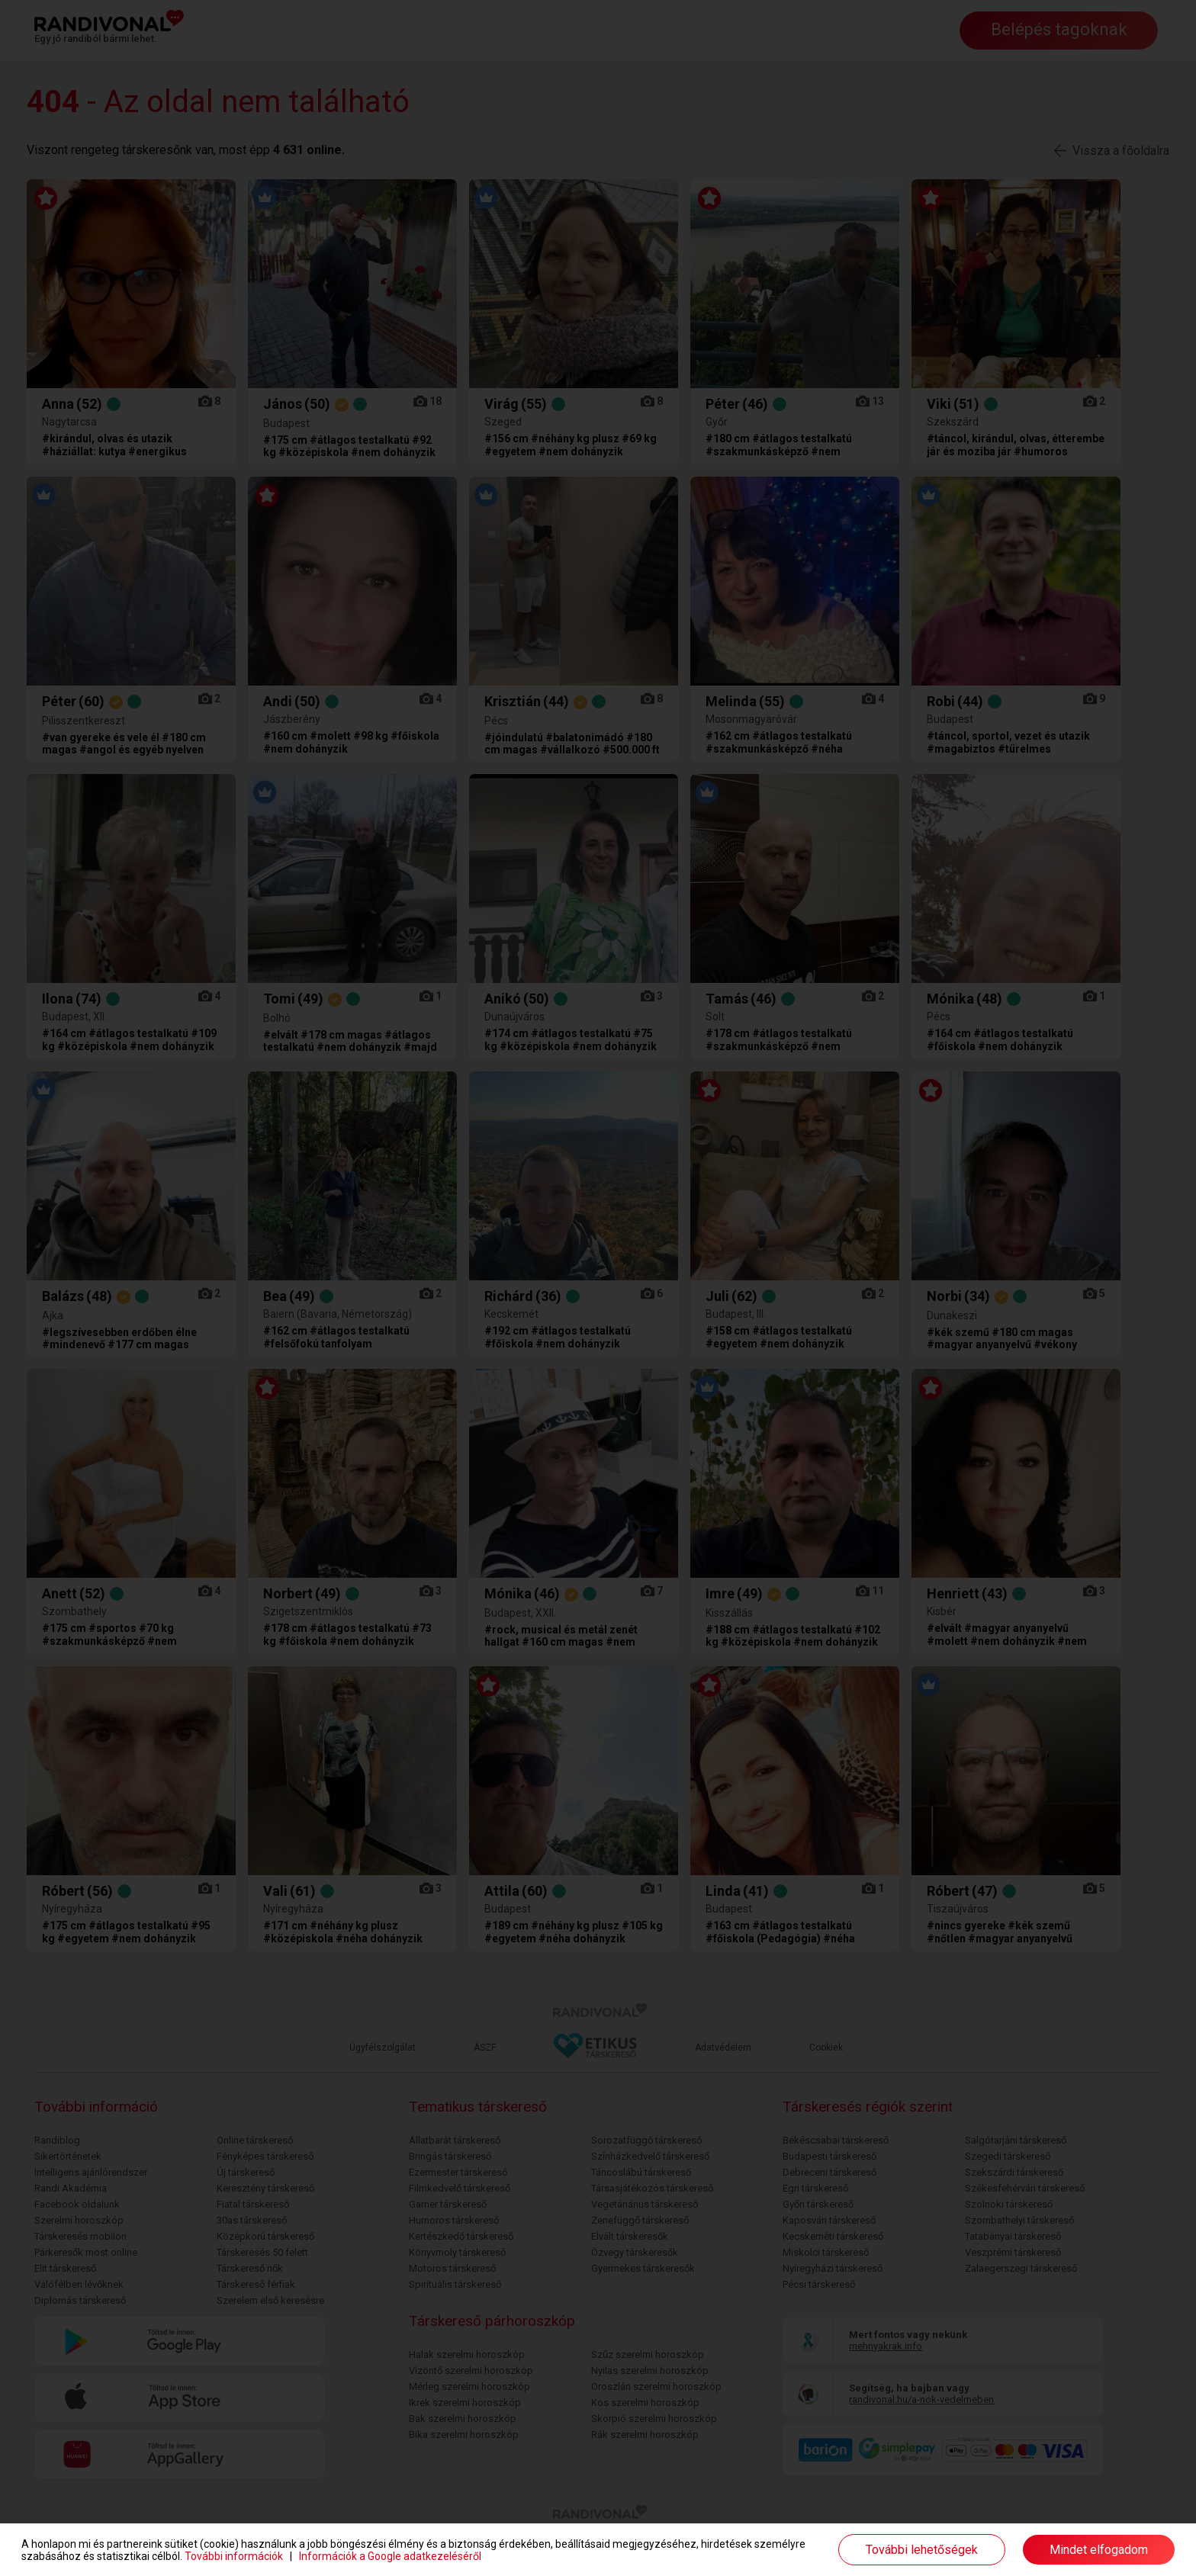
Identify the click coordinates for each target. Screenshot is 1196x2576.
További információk (234, 2556)
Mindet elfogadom (1099, 2549)
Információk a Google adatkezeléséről (390, 2556)
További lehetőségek (922, 2549)
